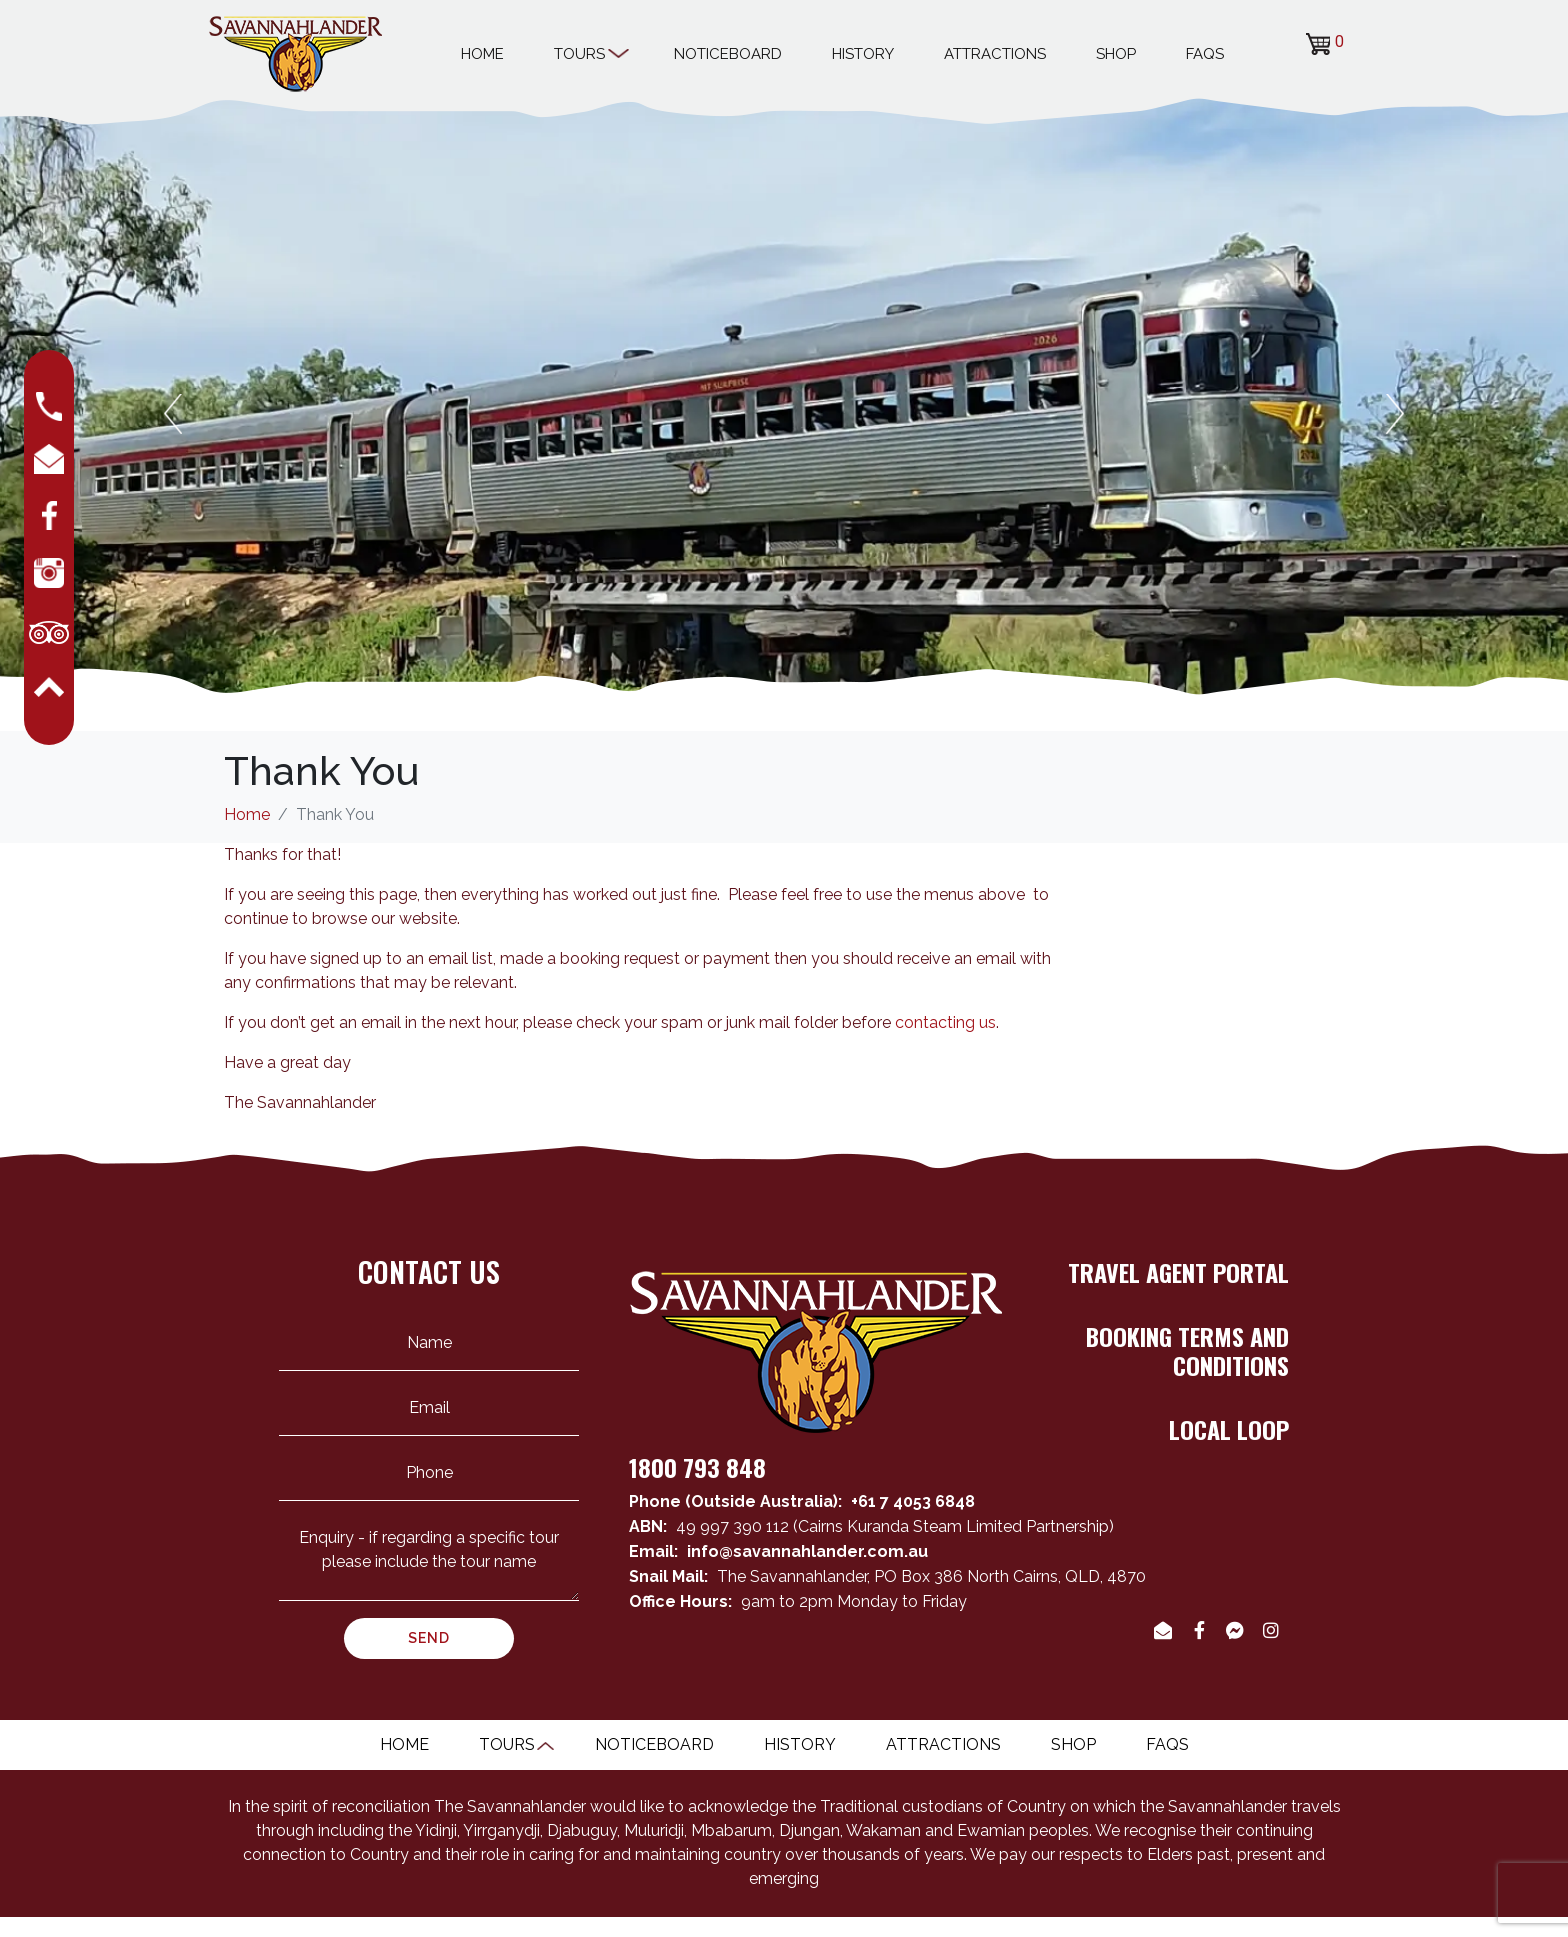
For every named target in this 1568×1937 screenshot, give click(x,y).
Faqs (1205, 54)
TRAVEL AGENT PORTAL (1178, 1272)
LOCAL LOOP (1229, 1429)
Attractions (995, 54)
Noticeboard (728, 54)
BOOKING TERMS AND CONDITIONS (1187, 1350)
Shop (1116, 54)
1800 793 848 (697, 1467)
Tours (589, 51)
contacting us (945, 1022)
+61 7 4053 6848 (913, 1501)
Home (482, 54)
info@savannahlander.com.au (807, 1551)
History (863, 54)
